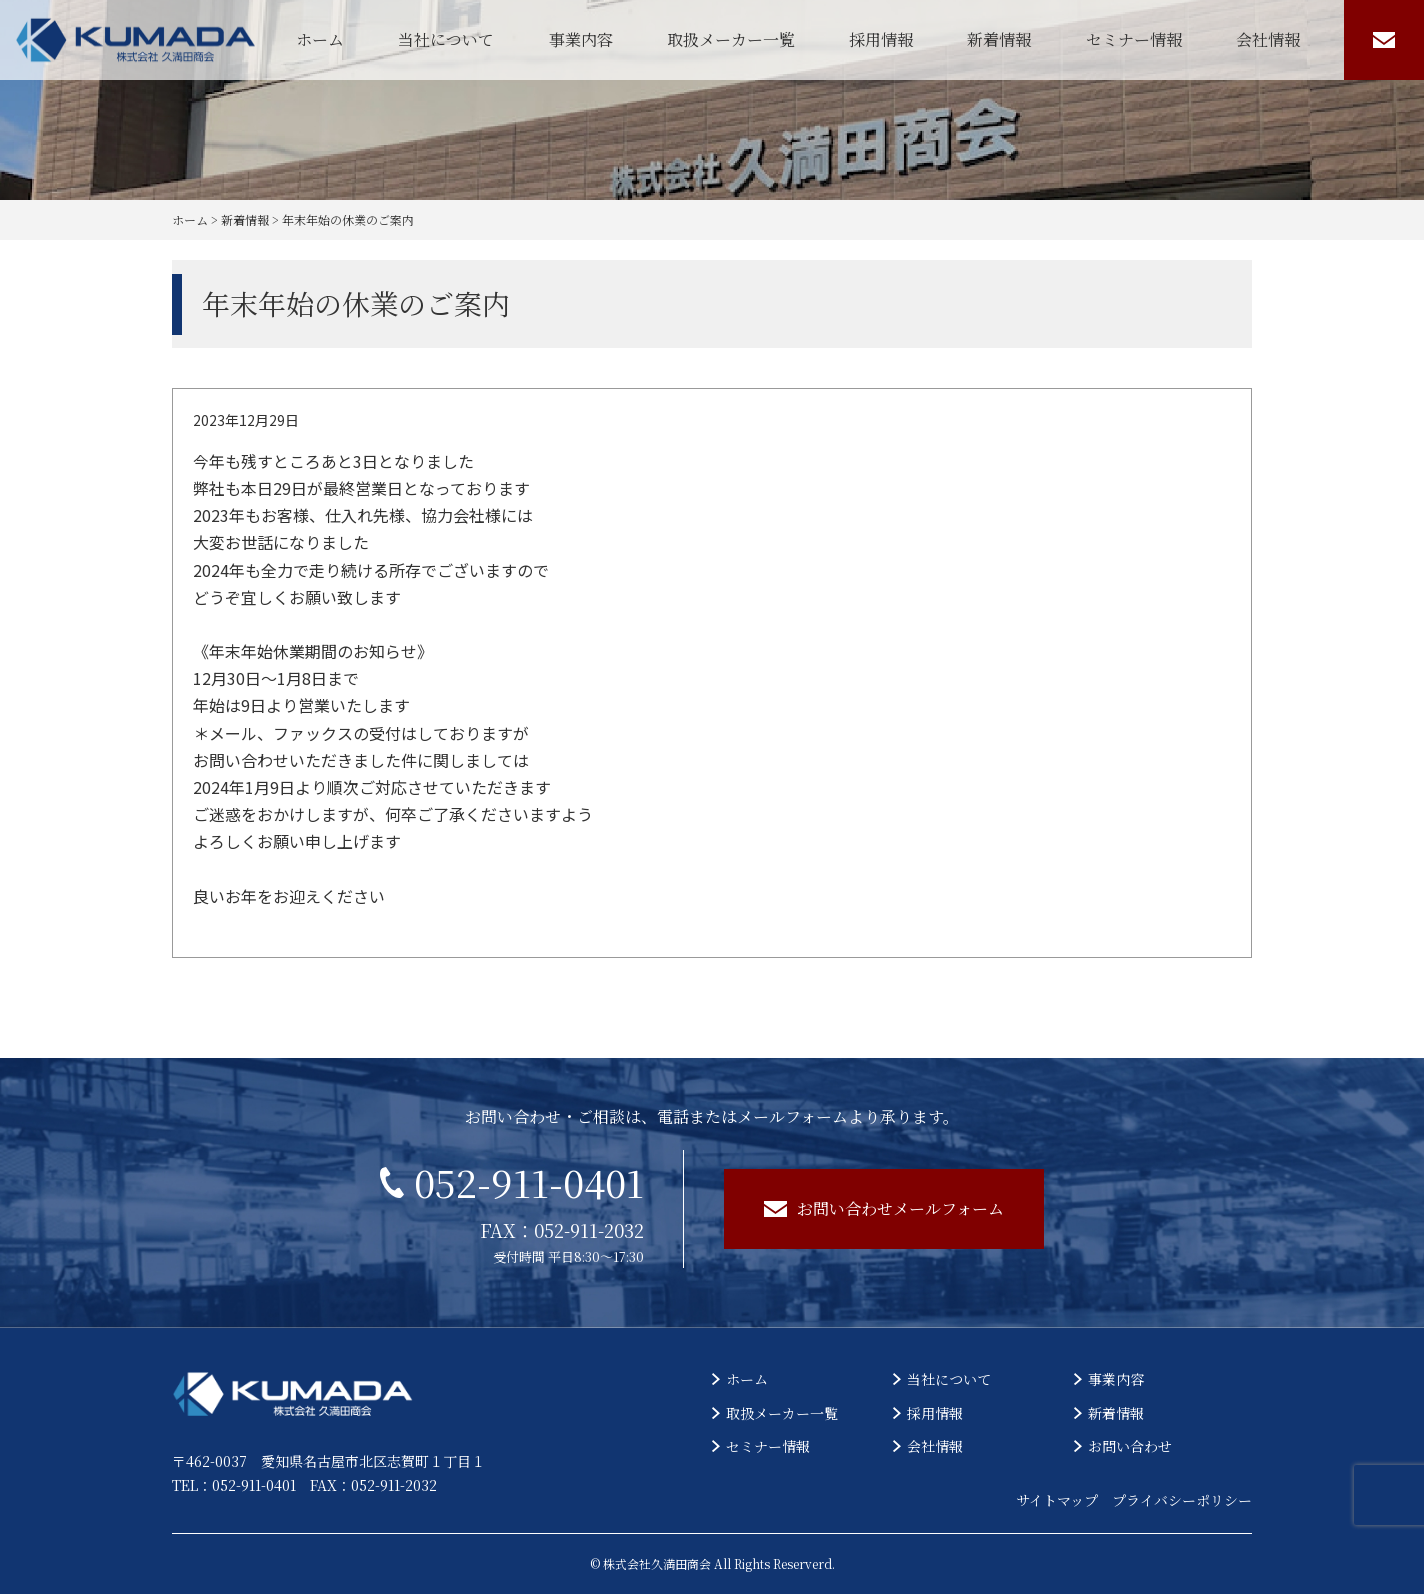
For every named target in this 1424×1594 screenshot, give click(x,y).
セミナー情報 (1134, 39)
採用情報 (881, 39)
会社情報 (1268, 39)
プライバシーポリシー (1182, 1500)
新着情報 (999, 39)
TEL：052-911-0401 (234, 1485)
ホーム (320, 39)
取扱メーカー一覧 (731, 39)
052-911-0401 (512, 1181)
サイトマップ (1057, 1500)
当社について (446, 39)
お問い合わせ (1130, 1446)
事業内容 (581, 39)
